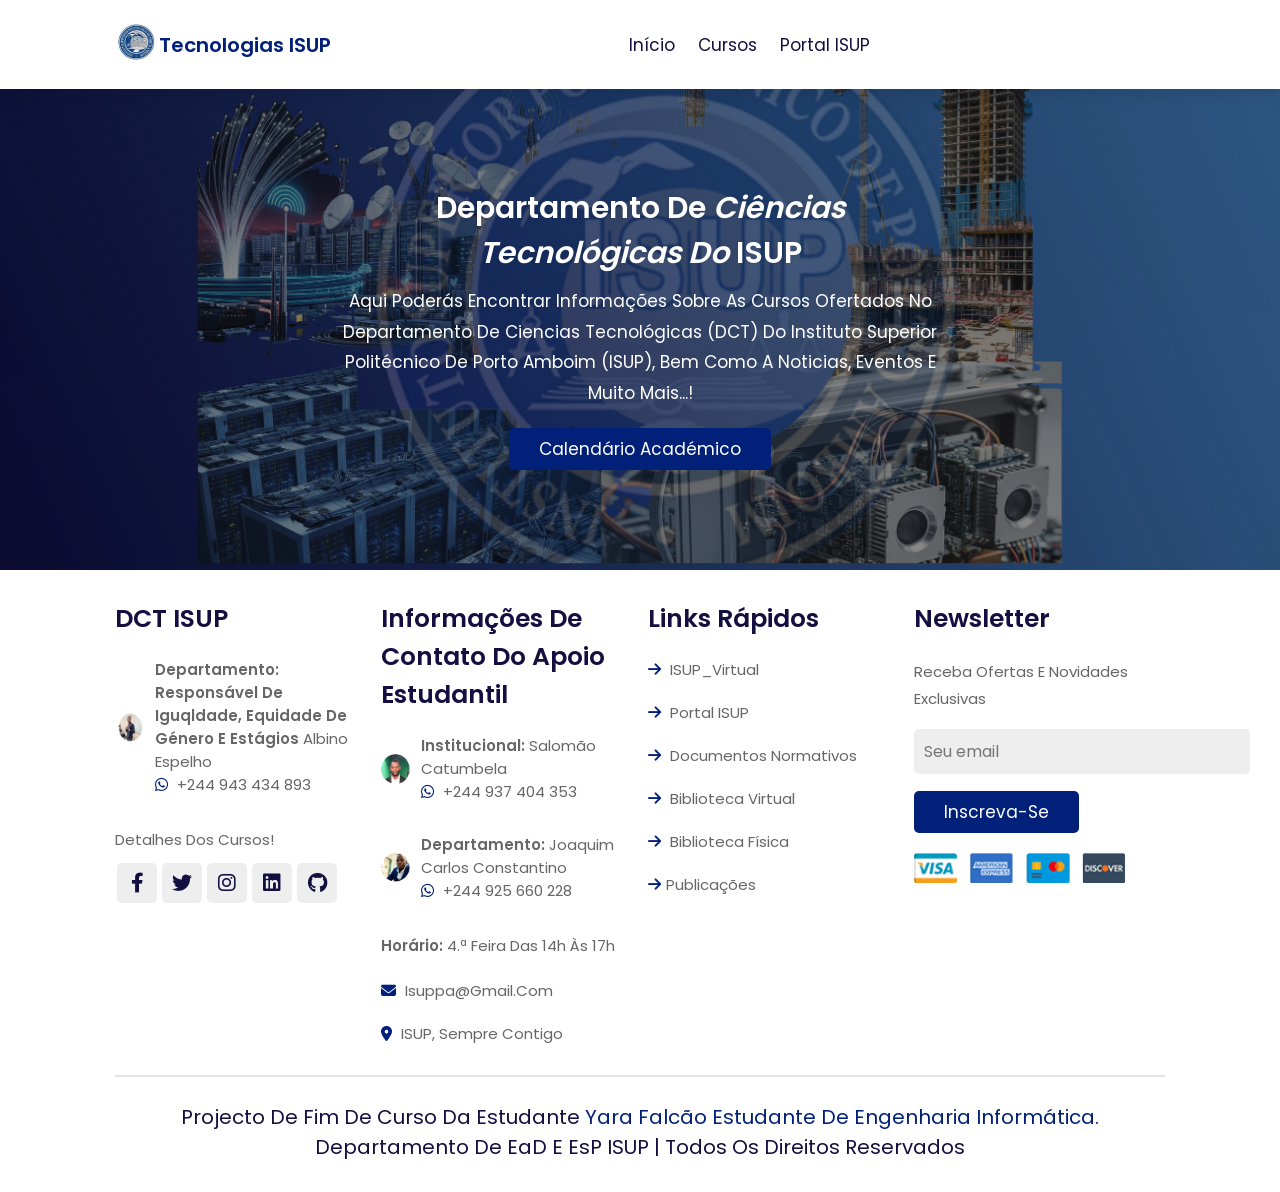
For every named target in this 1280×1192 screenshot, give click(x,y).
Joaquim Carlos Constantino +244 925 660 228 (517, 867)
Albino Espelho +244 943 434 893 (251, 727)
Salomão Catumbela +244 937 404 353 (508, 768)
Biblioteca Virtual (721, 798)
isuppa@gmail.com (467, 990)
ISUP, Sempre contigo (472, 1033)
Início (652, 45)
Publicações (702, 884)
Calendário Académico (640, 449)
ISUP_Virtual (703, 669)
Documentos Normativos (752, 755)
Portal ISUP (825, 45)
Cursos (727, 45)
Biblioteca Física (718, 841)
